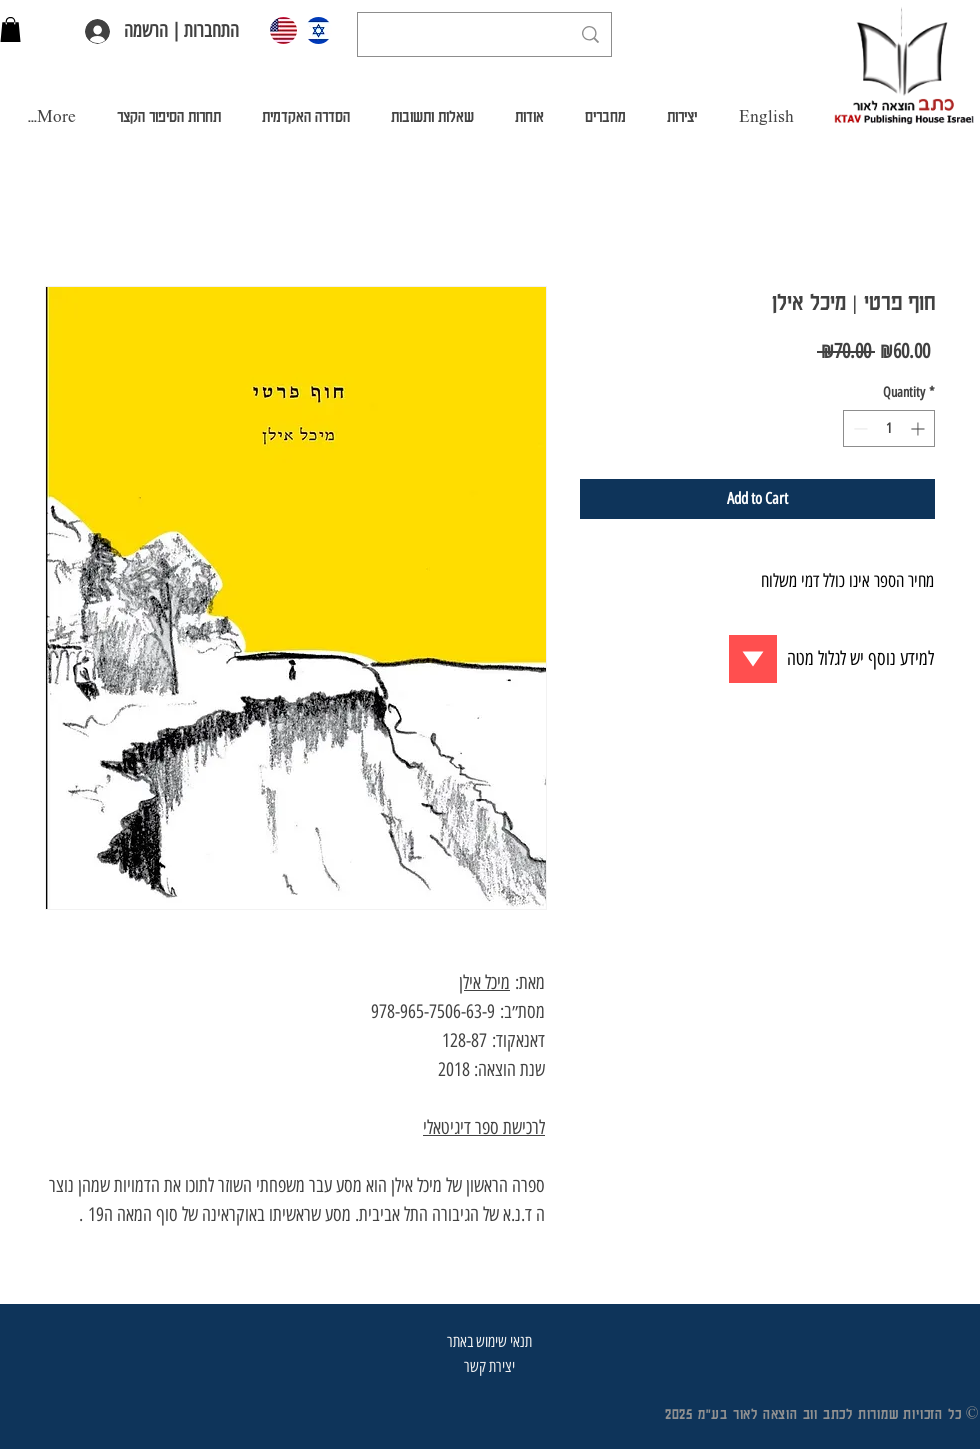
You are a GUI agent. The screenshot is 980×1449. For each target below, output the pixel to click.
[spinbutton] (889, 428)
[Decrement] (858, 428)
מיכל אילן (484, 982)
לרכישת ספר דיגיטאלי (484, 1127)
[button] (10, 29)
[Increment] (919, 428)
